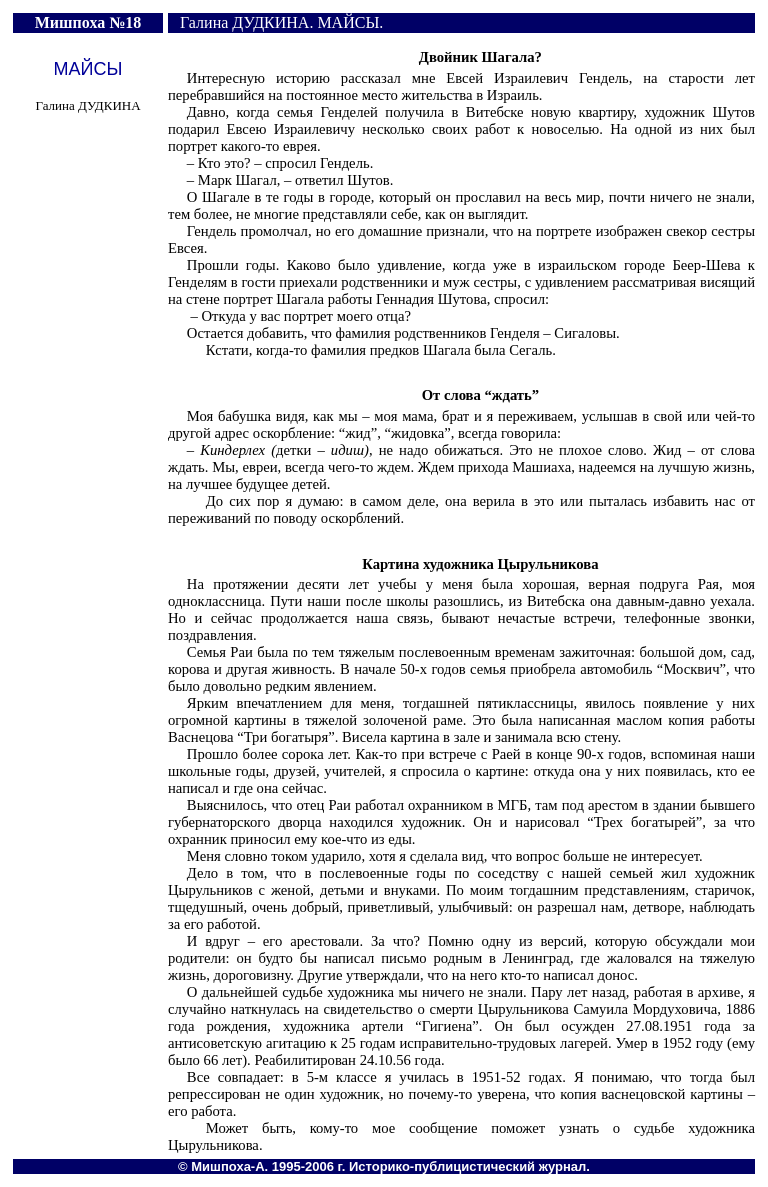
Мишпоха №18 (88, 22)
